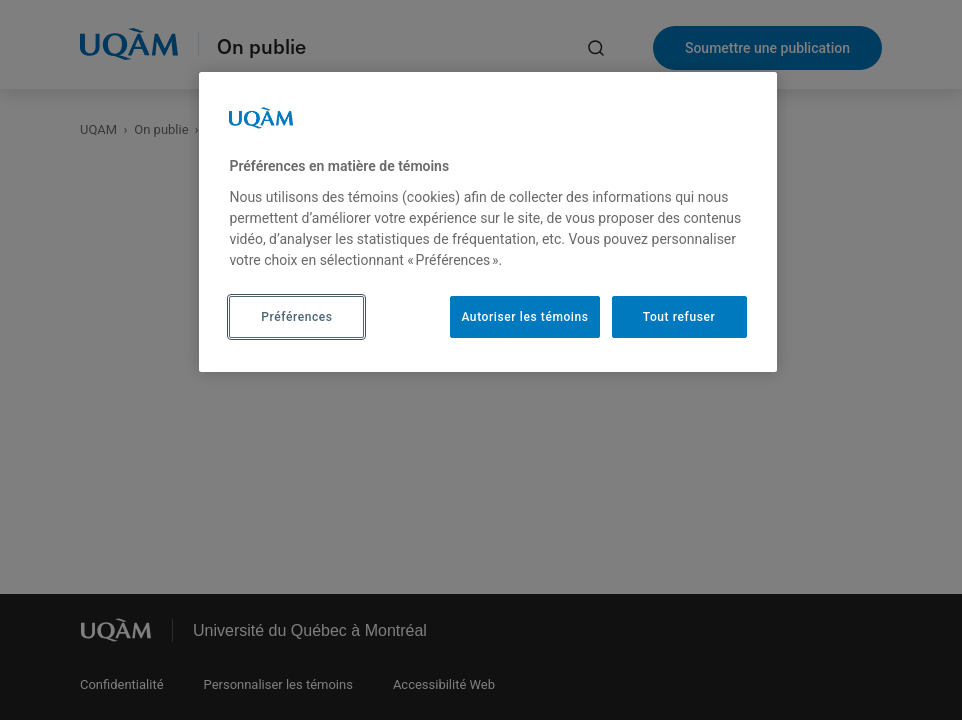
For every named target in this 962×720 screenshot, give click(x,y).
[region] (487, 222)
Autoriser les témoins (524, 317)
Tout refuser (679, 317)
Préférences (296, 317)
